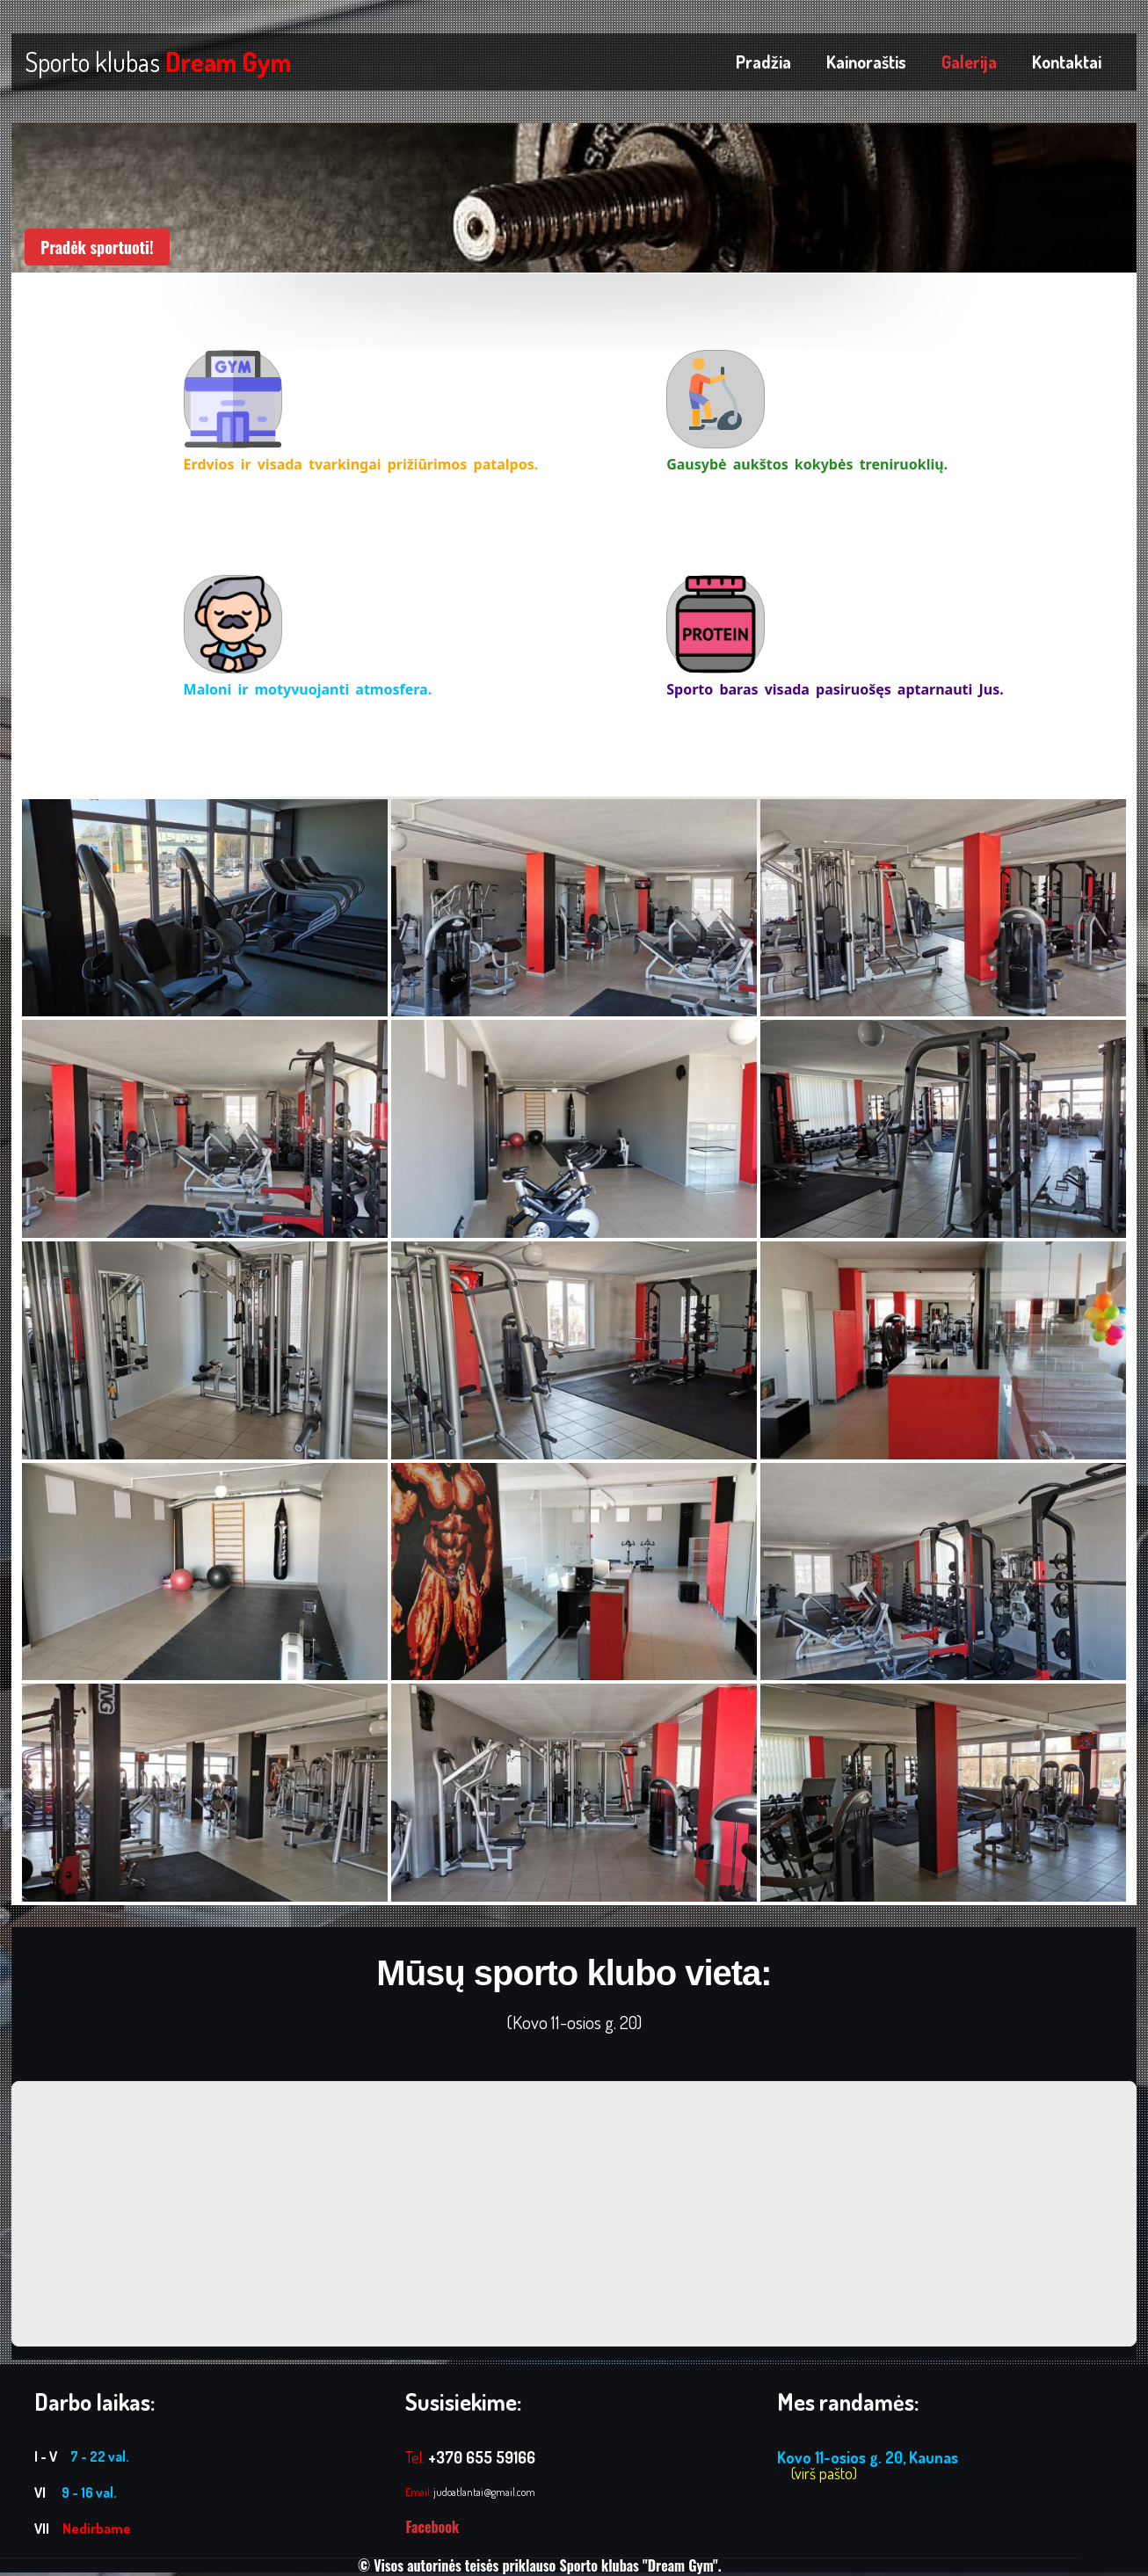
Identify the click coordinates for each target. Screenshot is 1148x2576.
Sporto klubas (158, 61)
